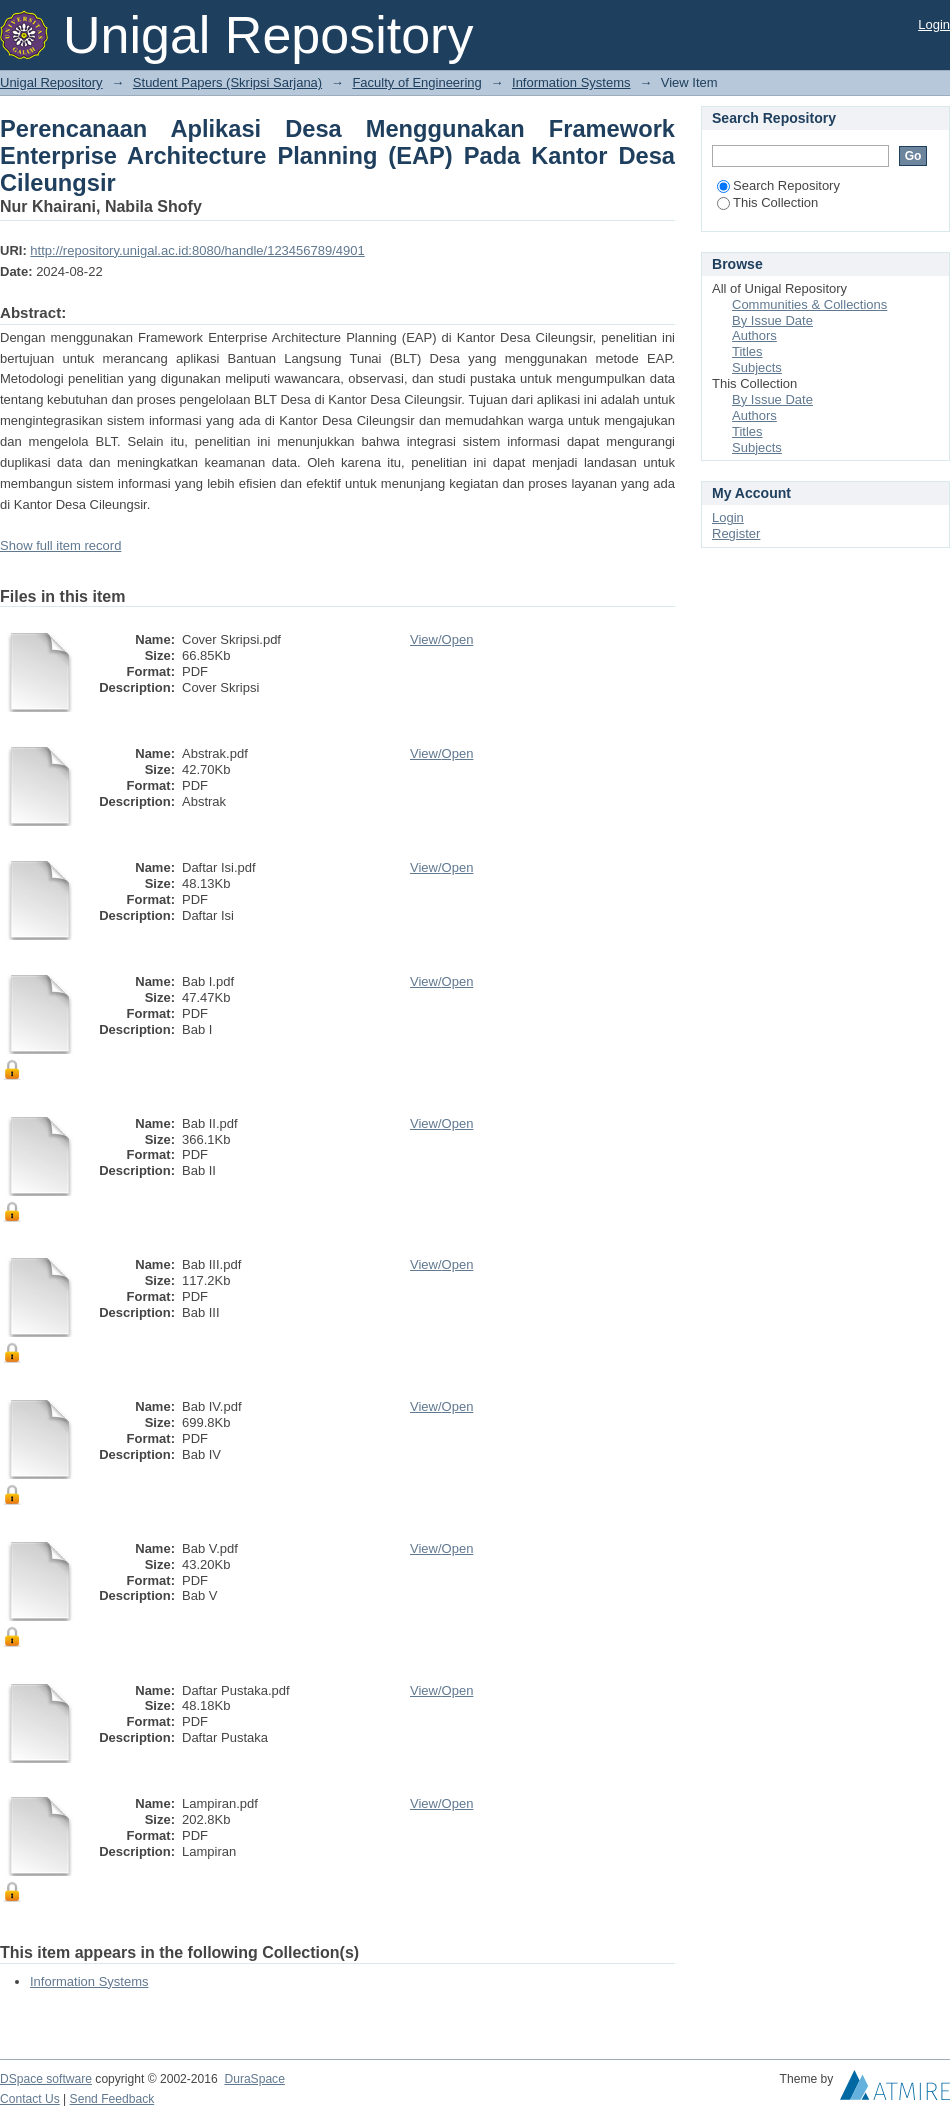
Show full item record (60, 545)
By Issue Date (772, 320)
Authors (754, 335)
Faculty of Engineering (416, 82)
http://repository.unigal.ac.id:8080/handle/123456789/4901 (197, 250)
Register (736, 533)
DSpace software (46, 2079)
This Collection (767, 202)
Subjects (757, 367)
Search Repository (778, 185)
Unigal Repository (51, 82)
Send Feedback (112, 2099)
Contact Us (30, 2099)
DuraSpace (254, 2079)
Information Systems (571, 82)
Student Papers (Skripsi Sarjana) (227, 82)
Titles (747, 351)
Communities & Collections (809, 304)
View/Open (441, 639)
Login (934, 24)
